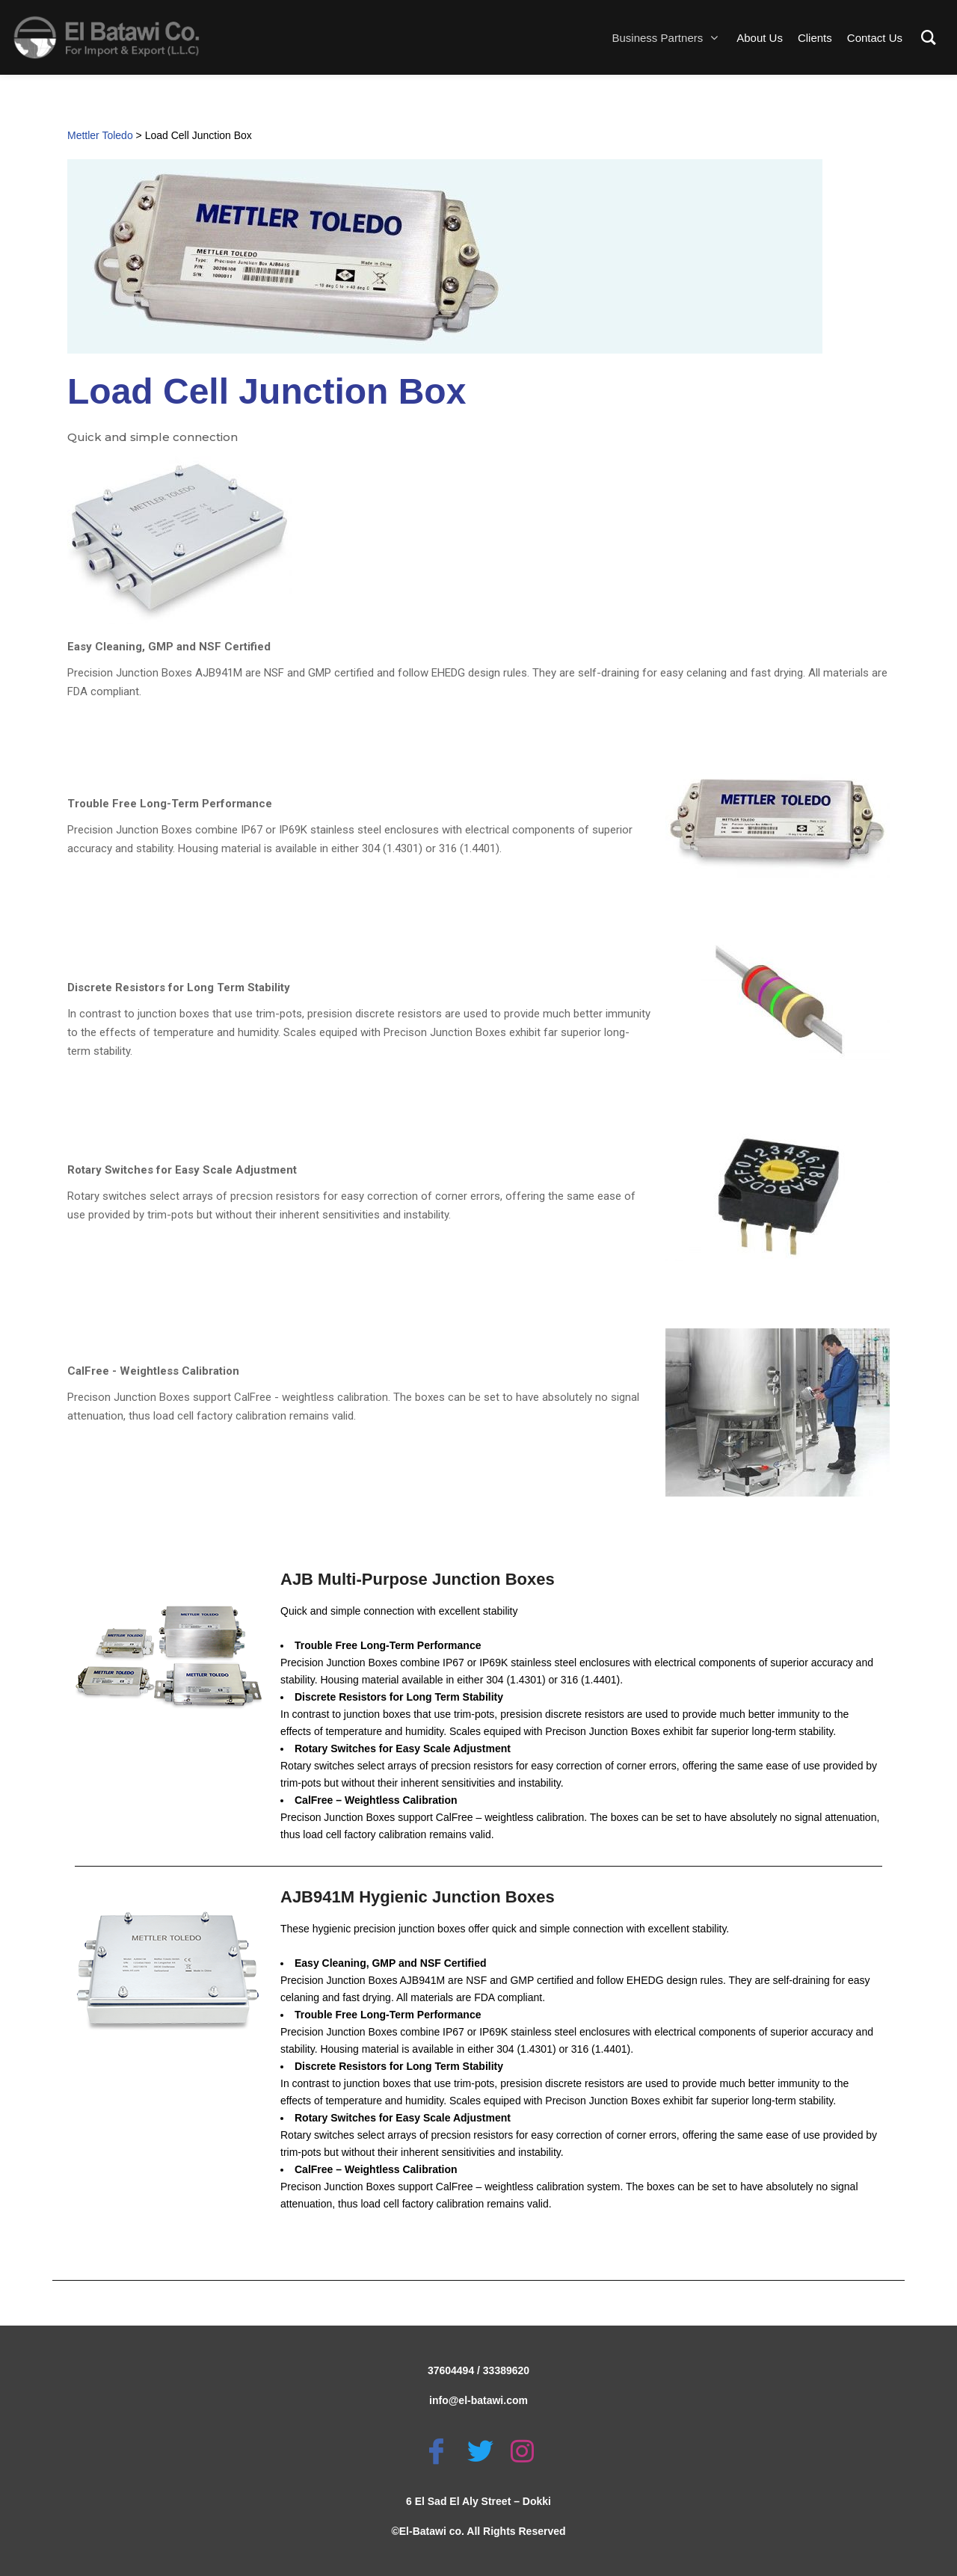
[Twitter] (480, 2451)
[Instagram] (522, 2451)
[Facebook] (436, 2451)
